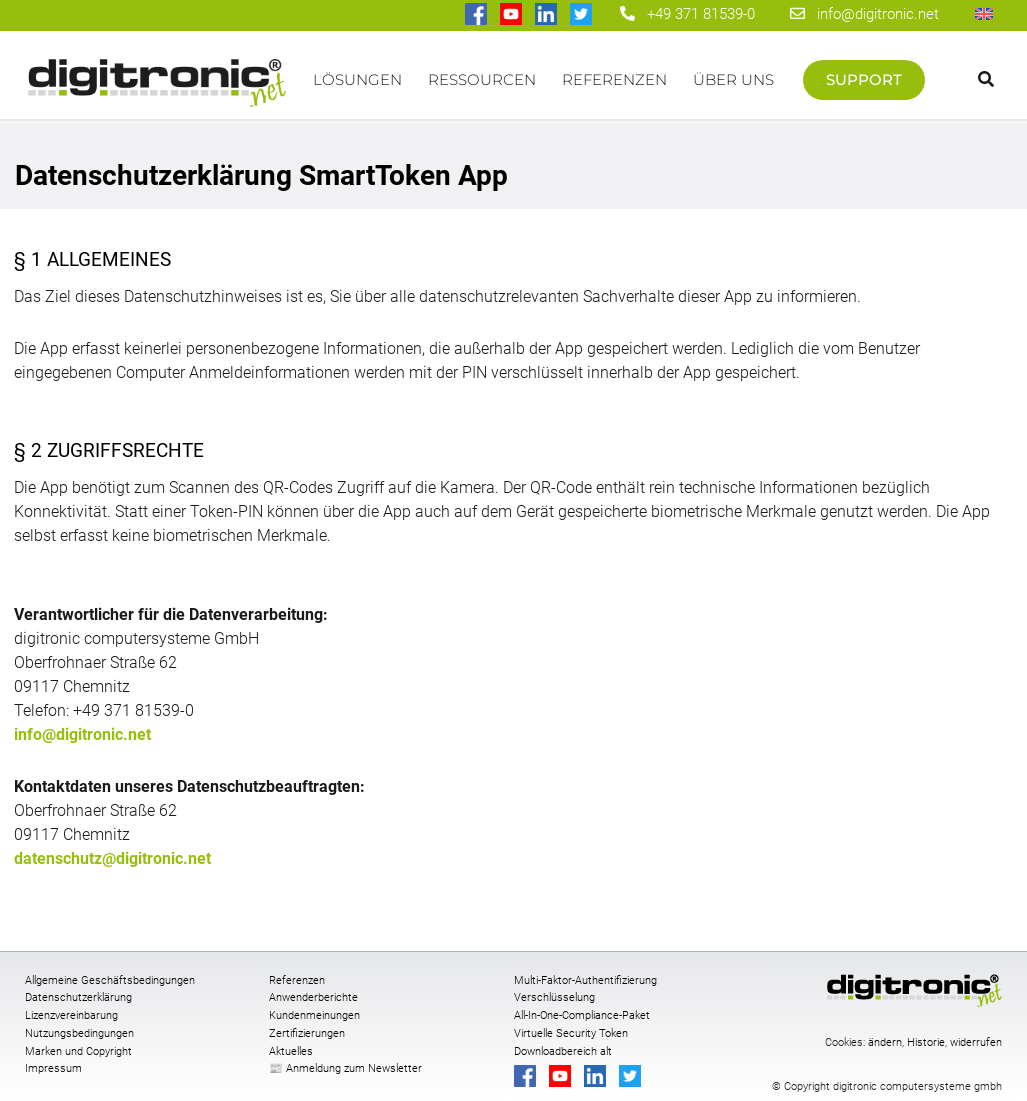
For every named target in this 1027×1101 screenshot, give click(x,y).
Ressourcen (482, 79)
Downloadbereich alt (563, 1051)
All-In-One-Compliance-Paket (582, 1015)
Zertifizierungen (307, 1033)
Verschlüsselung (554, 997)
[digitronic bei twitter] (582, 15)
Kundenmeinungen (314, 1015)
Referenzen (614, 79)
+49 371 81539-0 (701, 14)
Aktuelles (291, 1051)
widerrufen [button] (976, 1042)
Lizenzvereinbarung (71, 1015)
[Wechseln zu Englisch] (984, 13)
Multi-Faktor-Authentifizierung (585, 980)
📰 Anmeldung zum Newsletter (345, 1068)
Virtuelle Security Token (571, 1033)
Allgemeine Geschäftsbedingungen (110, 980)
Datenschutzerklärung (78, 997)
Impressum (53, 1068)
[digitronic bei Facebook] (477, 15)
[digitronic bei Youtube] (512, 15)
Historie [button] (926, 1042)
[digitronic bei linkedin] (547, 15)
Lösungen (357, 79)
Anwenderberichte (313, 997)
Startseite (157, 89)
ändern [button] (885, 1042)
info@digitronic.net (864, 14)
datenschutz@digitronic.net (112, 858)
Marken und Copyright (78, 1051)
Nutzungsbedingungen (79, 1033)
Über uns (733, 79)
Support (864, 79)
